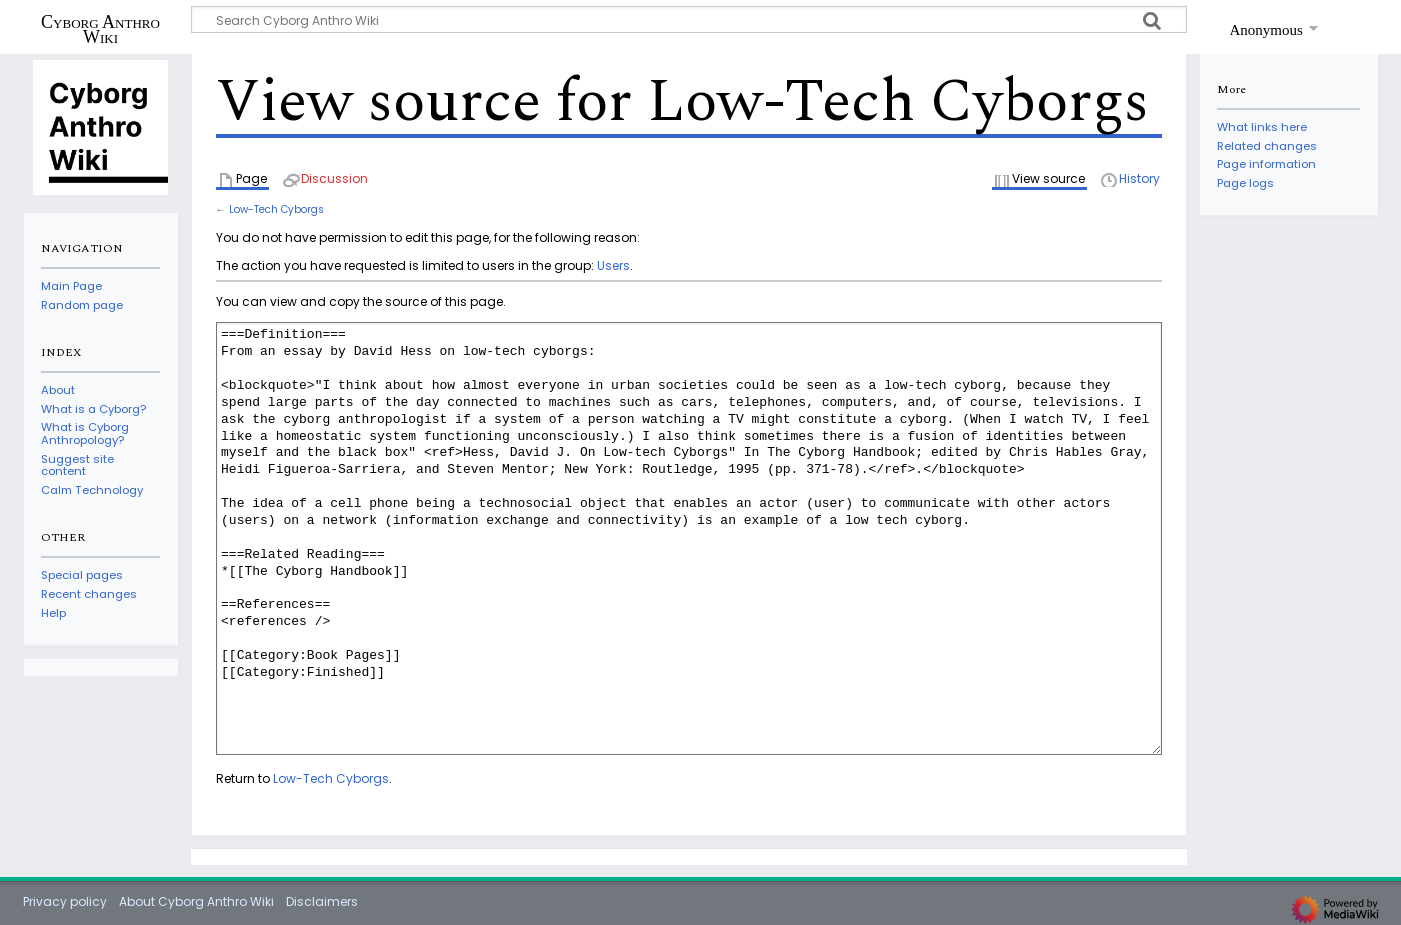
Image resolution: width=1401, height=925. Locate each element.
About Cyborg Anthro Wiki (196, 901)
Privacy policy (65, 901)
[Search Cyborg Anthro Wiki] (689, 19)
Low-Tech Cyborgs (276, 209)
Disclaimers (322, 901)
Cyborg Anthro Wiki (100, 29)
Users (613, 265)
